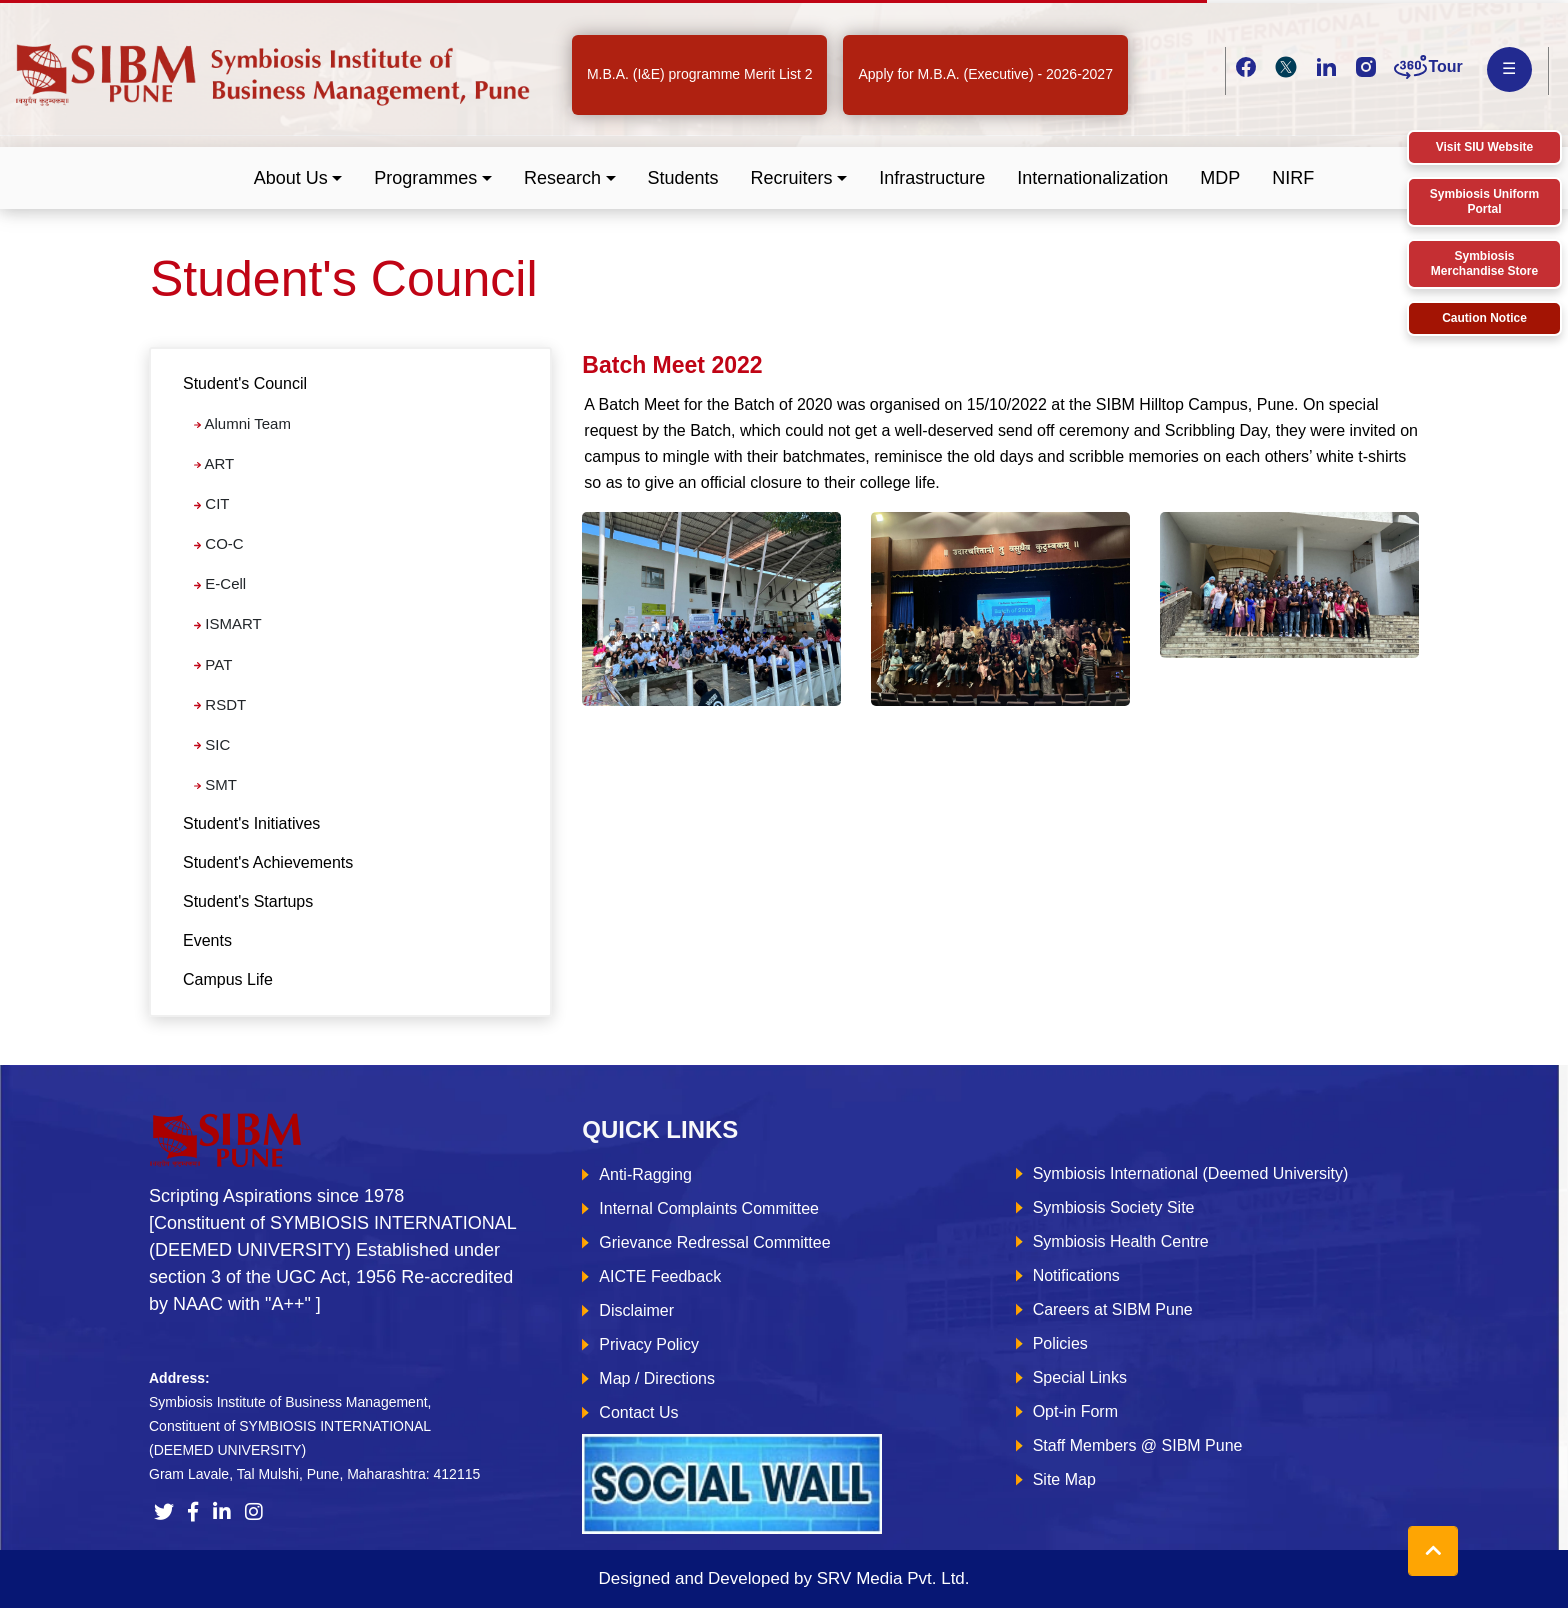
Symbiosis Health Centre (1121, 1241)
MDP (1220, 178)
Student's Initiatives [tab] (251, 823)
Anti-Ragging (645, 1174)
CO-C (219, 543)
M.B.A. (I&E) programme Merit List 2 (700, 74)
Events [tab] (207, 940)
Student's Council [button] (245, 383)
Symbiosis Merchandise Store (1484, 263)
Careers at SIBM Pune (1113, 1309)
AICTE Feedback (660, 1276)
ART (214, 463)
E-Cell (220, 583)
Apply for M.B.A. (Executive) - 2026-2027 (985, 74)
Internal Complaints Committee (709, 1208)
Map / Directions (657, 1378)
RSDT (220, 704)
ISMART (228, 623)
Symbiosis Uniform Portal (1484, 201)
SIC (212, 744)
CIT (211, 503)
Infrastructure (932, 178)
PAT (213, 664)
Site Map (1064, 1479)
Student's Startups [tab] (248, 901)
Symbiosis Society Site (1114, 1207)
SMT (215, 784)
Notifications (1076, 1275)
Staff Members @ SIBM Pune (1138, 1445)
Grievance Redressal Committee (714, 1242)
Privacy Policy (649, 1344)
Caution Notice (1484, 318)
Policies (1060, 1343)
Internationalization (1092, 178)
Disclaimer (636, 1310)
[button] (298, 178)
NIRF (1293, 178)
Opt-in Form (1075, 1411)
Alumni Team (242, 423)
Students (683, 178)
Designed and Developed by (783, 1578)
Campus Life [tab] (228, 979)
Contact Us (638, 1412)
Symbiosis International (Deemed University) (1191, 1173)
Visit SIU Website (1485, 147)
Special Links (1080, 1377)
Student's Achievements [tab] (268, 862)
